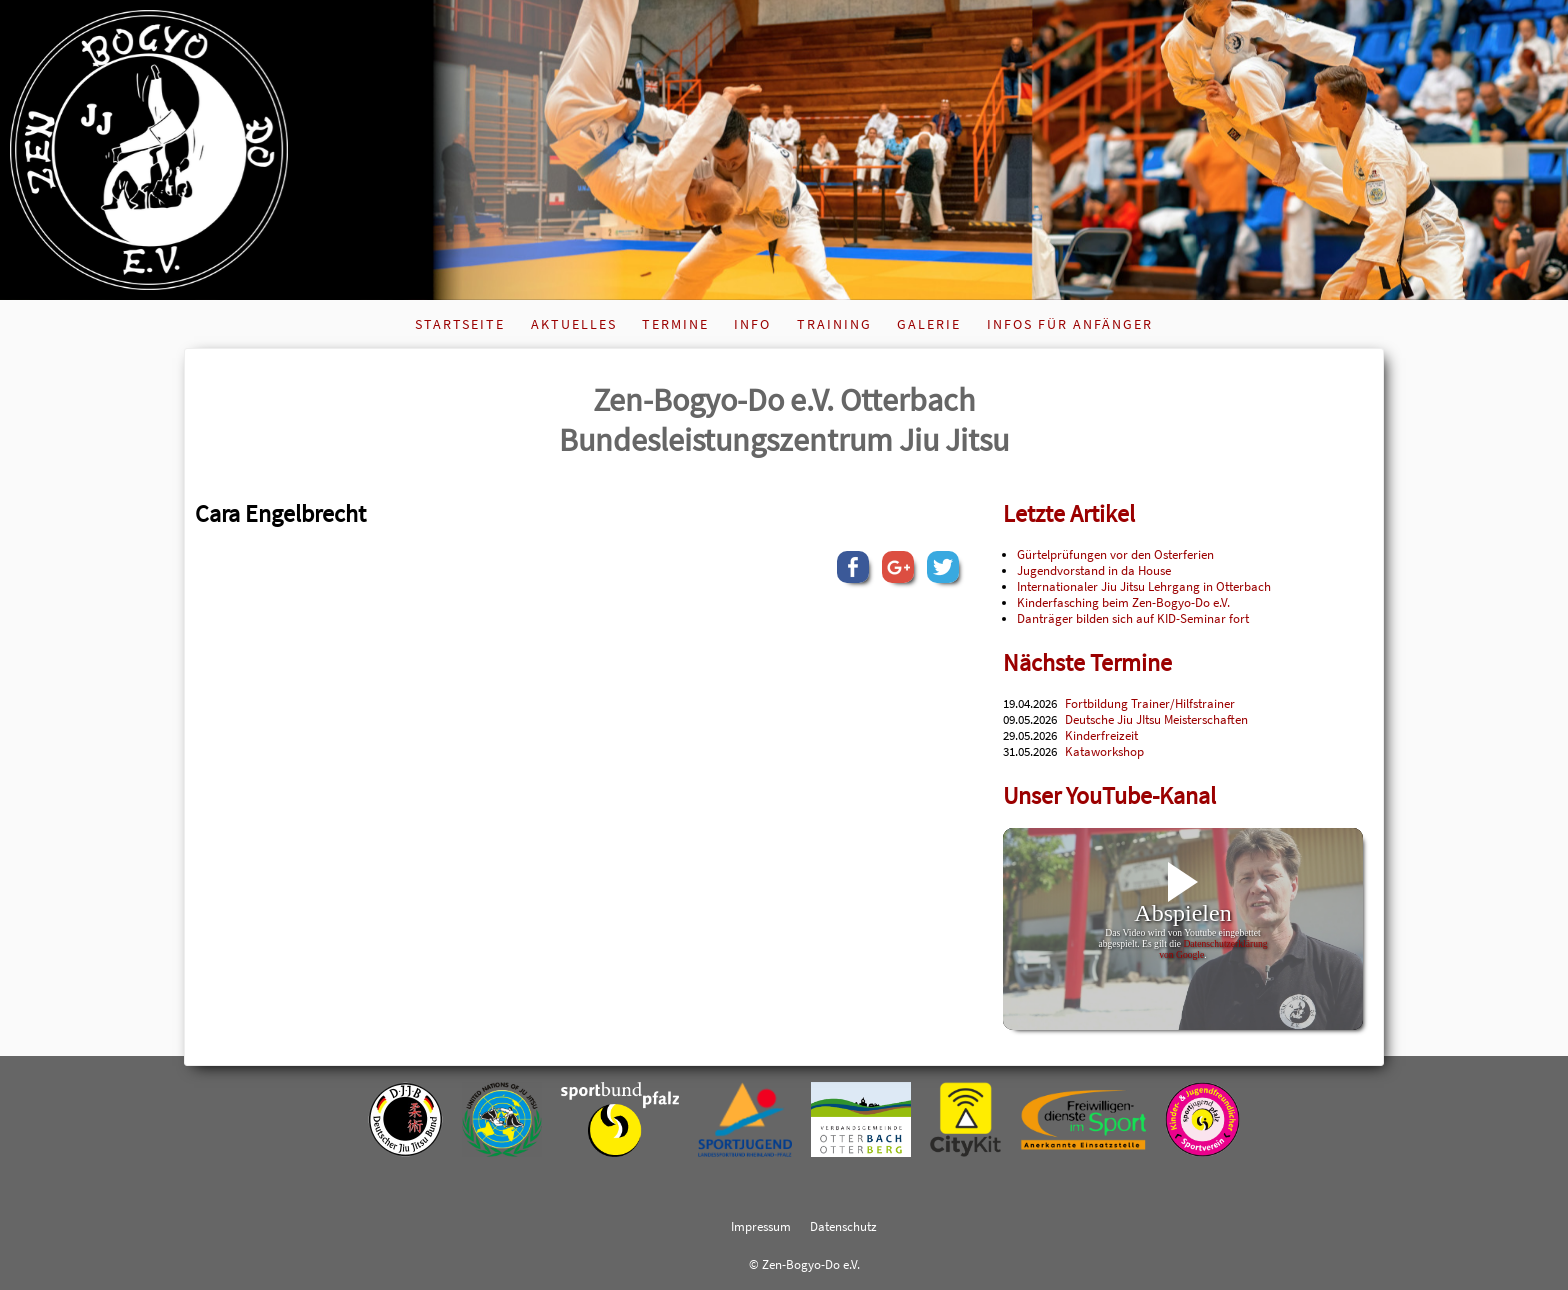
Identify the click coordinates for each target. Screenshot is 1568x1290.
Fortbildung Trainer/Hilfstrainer (1150, 703)
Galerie (929, 324)
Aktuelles (574, 324)
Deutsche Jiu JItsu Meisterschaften (1156, 719)
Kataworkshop (1104, 751)
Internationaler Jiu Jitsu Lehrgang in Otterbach (1144, 586)
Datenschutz (843, 1226)
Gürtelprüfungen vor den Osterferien (1115, 554)
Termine (675, 324)
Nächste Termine (1087, 662)
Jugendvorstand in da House (1094, 570)
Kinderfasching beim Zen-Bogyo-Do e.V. (1123, 602)
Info (752, 324)
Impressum (761, 1226)
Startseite (460, 324)
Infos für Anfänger (1070, 324)
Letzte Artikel (1069, 513)
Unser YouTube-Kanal (1109, 795)
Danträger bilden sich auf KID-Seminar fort (1133, 618)
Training (834, 324)
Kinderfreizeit (1101, 735)
